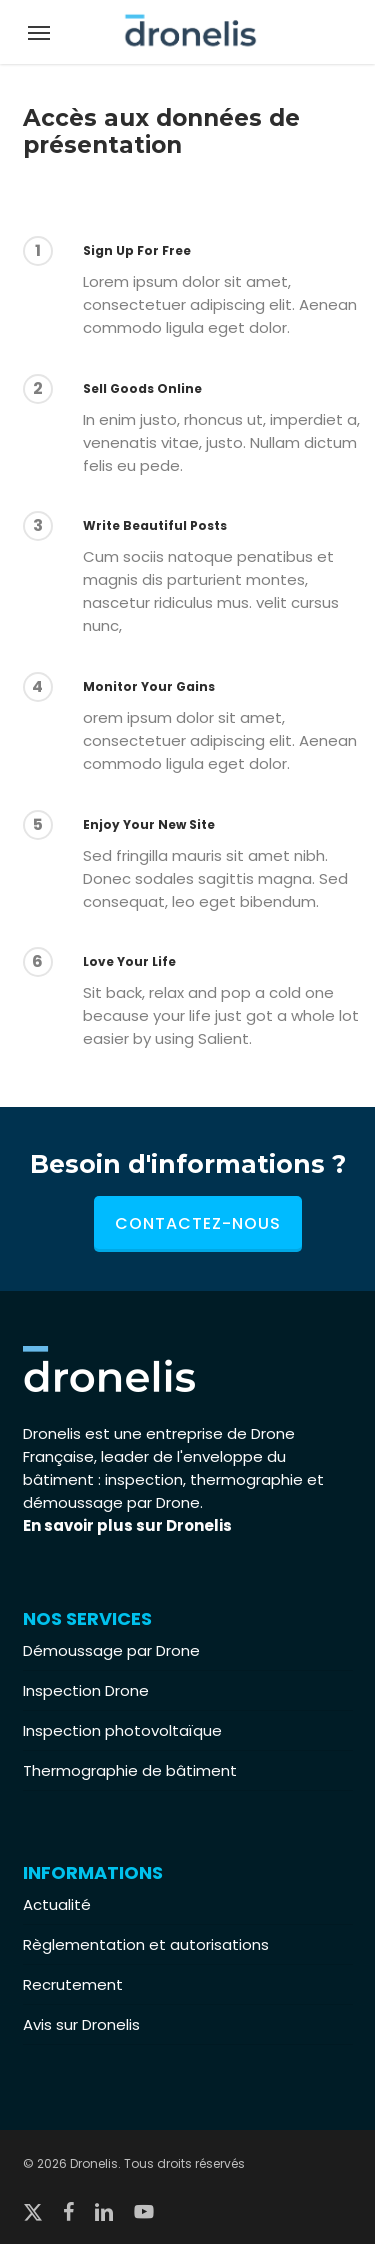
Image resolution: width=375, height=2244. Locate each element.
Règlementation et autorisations (146, 1944)
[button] (39, 32)
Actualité (57, 1904)
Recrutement (73, 1984)
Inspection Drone (86, 1690)
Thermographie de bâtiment (130, 1770)
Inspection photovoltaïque (122, 1730)
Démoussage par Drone (111, 1650)
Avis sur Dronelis (81, 2024)
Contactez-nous (198, 1223)
